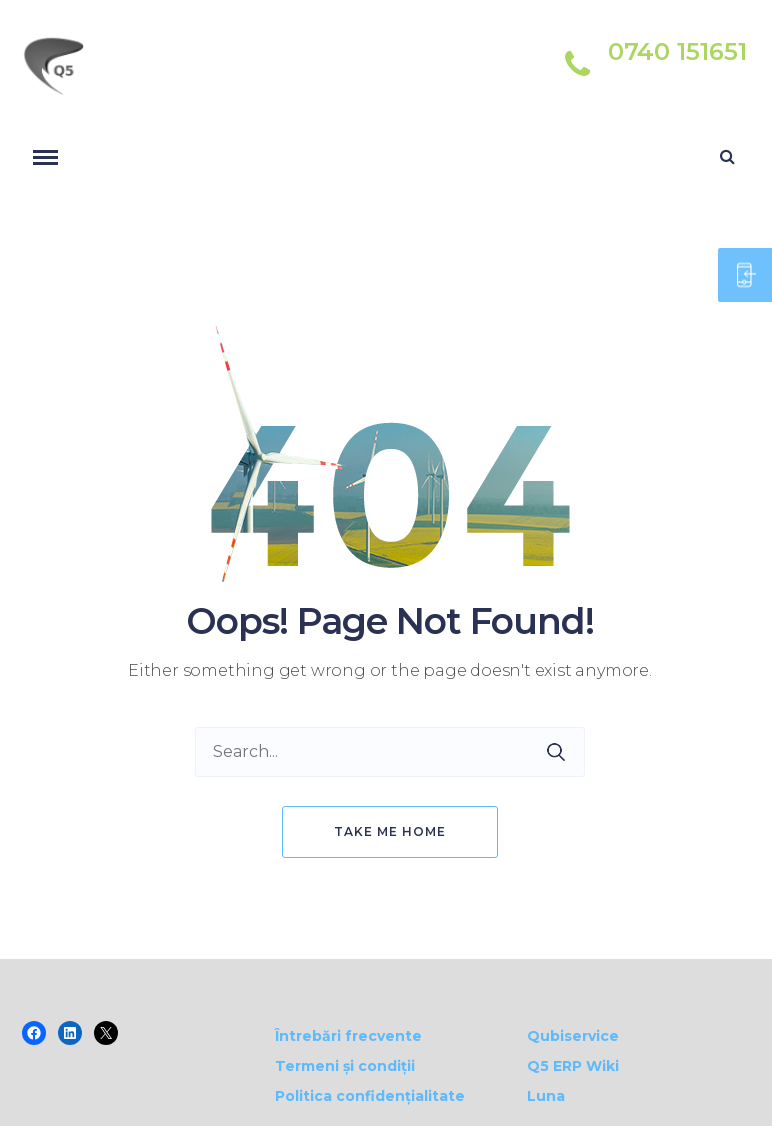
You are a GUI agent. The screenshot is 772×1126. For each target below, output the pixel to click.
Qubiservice (573, 1036)
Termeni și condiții (345, 1066)
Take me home (390, 831)
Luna (546, 1096)
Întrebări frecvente (348, 1036)
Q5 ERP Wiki (573, 1066)
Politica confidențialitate (370, 1096)
